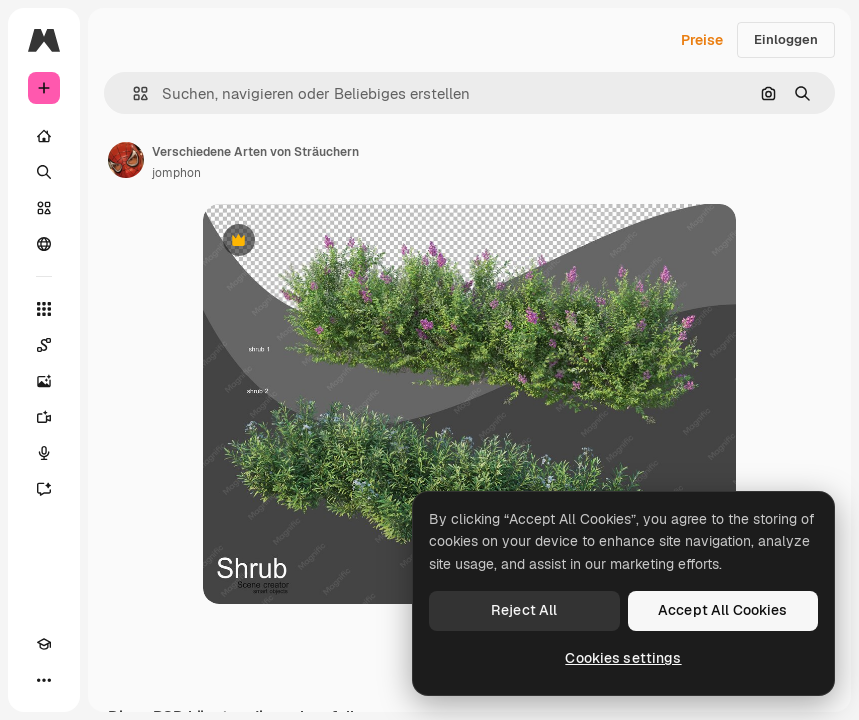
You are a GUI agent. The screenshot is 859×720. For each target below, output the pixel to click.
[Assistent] (44, 489)
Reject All (524, 610)
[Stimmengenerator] (44, 453)
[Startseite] (44, 136)
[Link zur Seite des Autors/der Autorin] (126, 160)
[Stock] (44, 208)
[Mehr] (44, 680)
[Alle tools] (44, 309)
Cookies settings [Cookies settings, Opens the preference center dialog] (623, 658)
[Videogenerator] (44, 417)
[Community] (44, 244)
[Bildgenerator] (44, 381)
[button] (132, 93)
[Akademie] (44, 644)
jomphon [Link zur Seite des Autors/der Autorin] (176, 173)
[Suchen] (44, 172)
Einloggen (786, 39)
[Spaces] (44, 345)
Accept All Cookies (723, 610)
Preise (702, 40)
